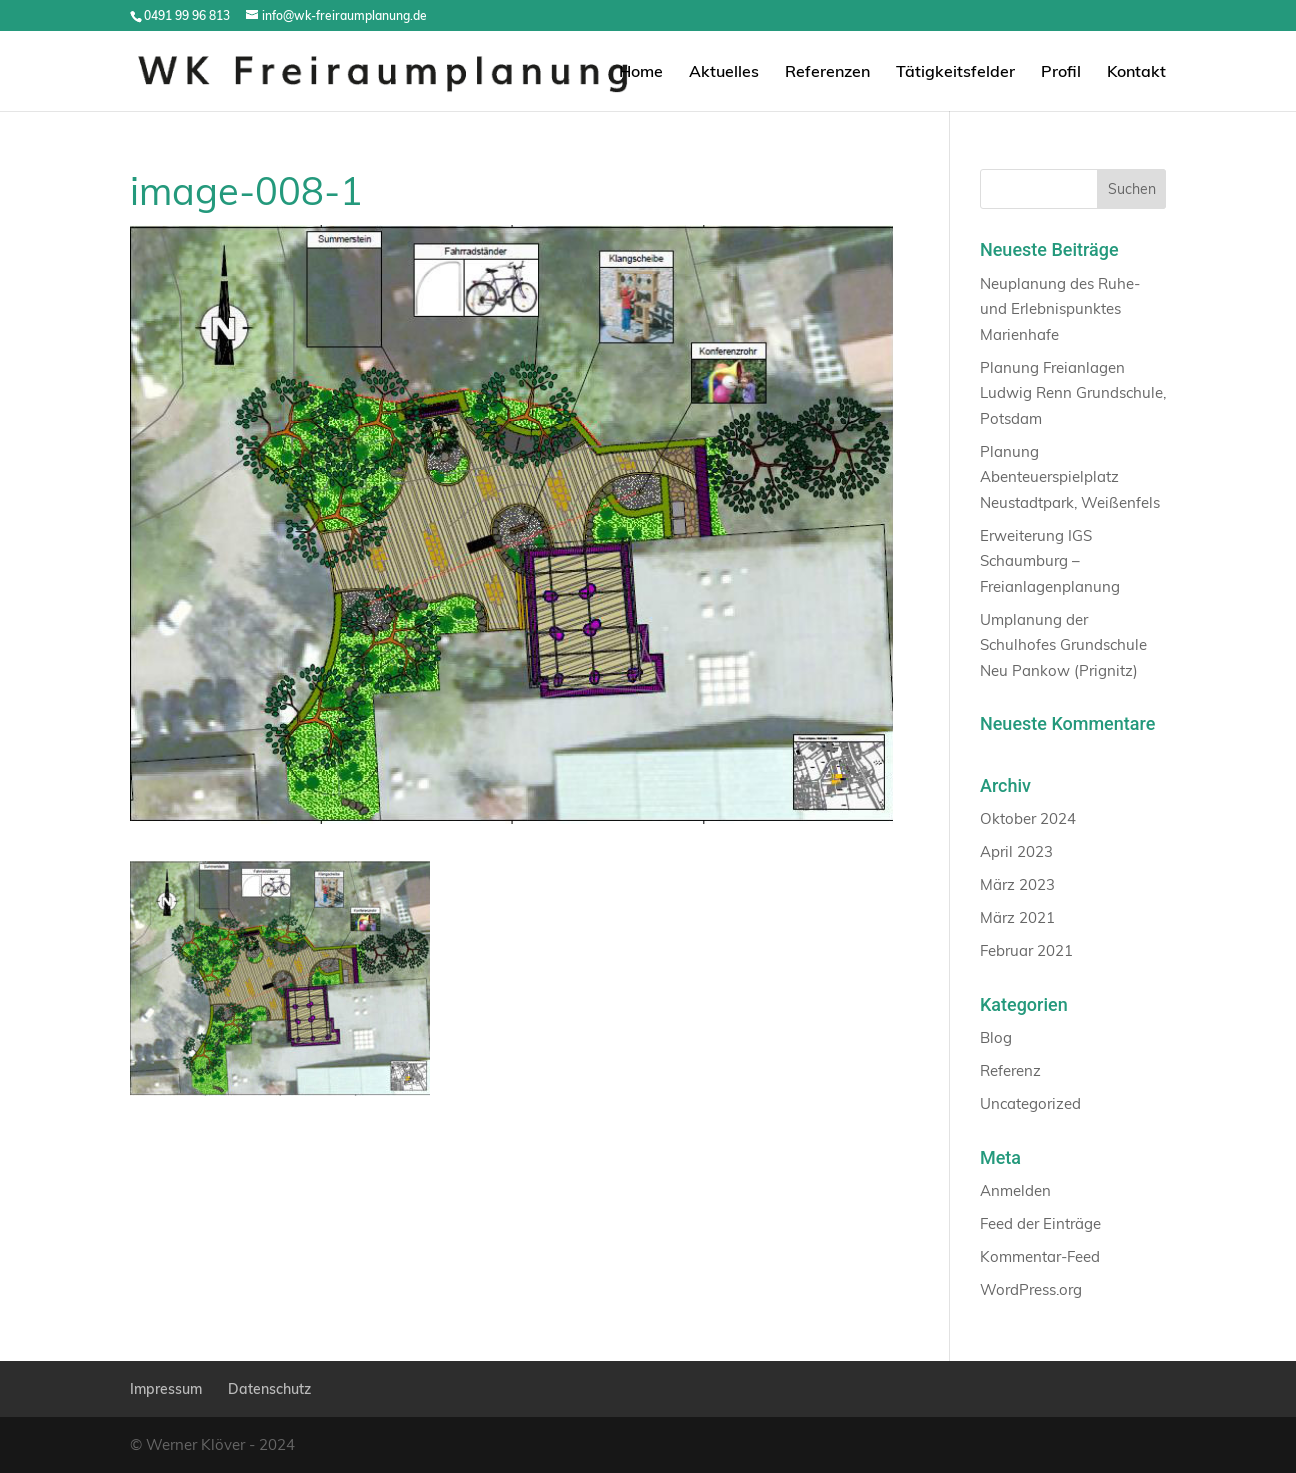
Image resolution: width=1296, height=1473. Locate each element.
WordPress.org (1031, 1289)
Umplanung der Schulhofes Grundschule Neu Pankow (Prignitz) (1063, 645)
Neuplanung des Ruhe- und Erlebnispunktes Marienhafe (1060, 309)
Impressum (166, 1389)
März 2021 (1017, 917)
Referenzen (827, 72)
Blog (996, 1037)
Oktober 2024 (1028, 818)
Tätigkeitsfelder (955, 72)
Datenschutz (269, 1389)
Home (641, 72)
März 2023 (1017, 884)
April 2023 (1016, 851)
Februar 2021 (1026, 950)
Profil (1061, 72)
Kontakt (1136, 72)
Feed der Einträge (1040, 1223)
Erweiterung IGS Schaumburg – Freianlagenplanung (1050, 561)
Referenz (1010, 1070)
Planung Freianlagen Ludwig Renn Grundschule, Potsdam (1073, 393)
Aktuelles (724, 72)
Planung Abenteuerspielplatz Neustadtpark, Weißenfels (1070, 477)
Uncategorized (1030, 1103)
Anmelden (1015, 1190)
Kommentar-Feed (1040, 1256)
